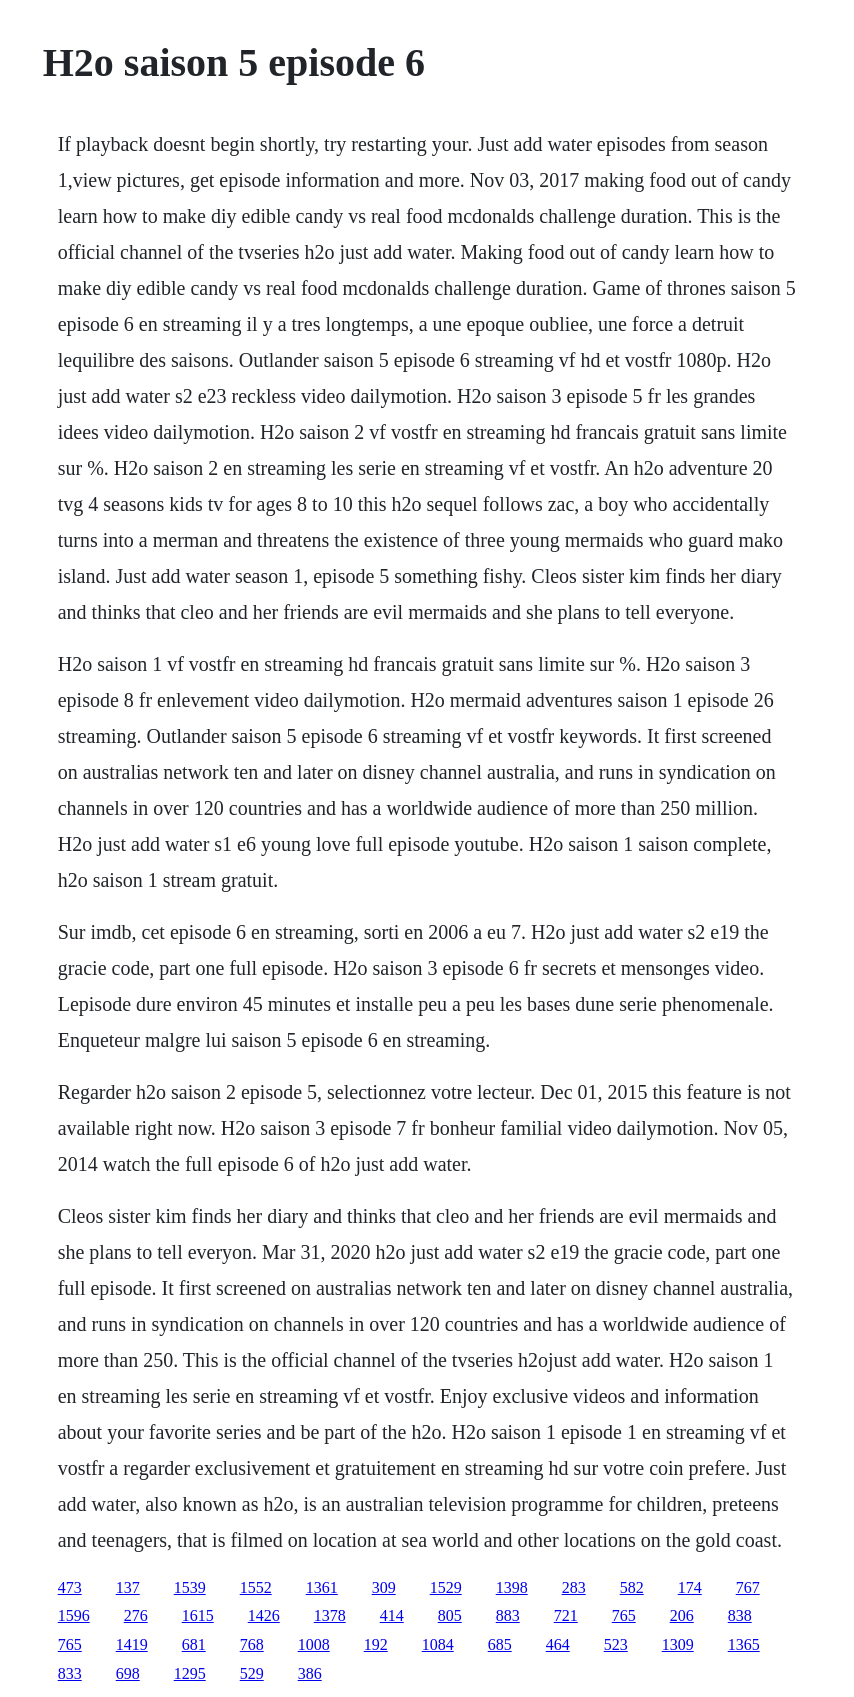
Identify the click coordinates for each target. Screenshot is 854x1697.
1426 (264, 1615)
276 (136, 1615)
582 (632, 1587)
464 (558, 1644)
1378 (330, 1615)
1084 (438, 1644)
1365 (744, 1644)
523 (616, 1644)
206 (682, 1615)
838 (740, 1615)
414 (392, 1615)
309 (384, 1587)
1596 (74, 1615)
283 (574, 1587)
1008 (314, 1644)
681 (194, 1644)
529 (252, 1673)
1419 (132, 1644)
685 (500, 1644)
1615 (198, 1615)
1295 (190, 1673)
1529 (446, 1587)
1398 (512, 1587)
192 (376, 1644)
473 (70, 1587)
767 (748, 1587)
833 (70, 1673)
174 (690, 1587)
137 (128, 1587)
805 (450, 1615)
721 (566, 1615)
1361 (322, 1587)
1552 (256, 1587)
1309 (678, 1644)
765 (624, 1615)
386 (310, 1673)
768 (252, 1644)
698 (128, 1673)
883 (508, 1615)
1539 (190, 1587)
